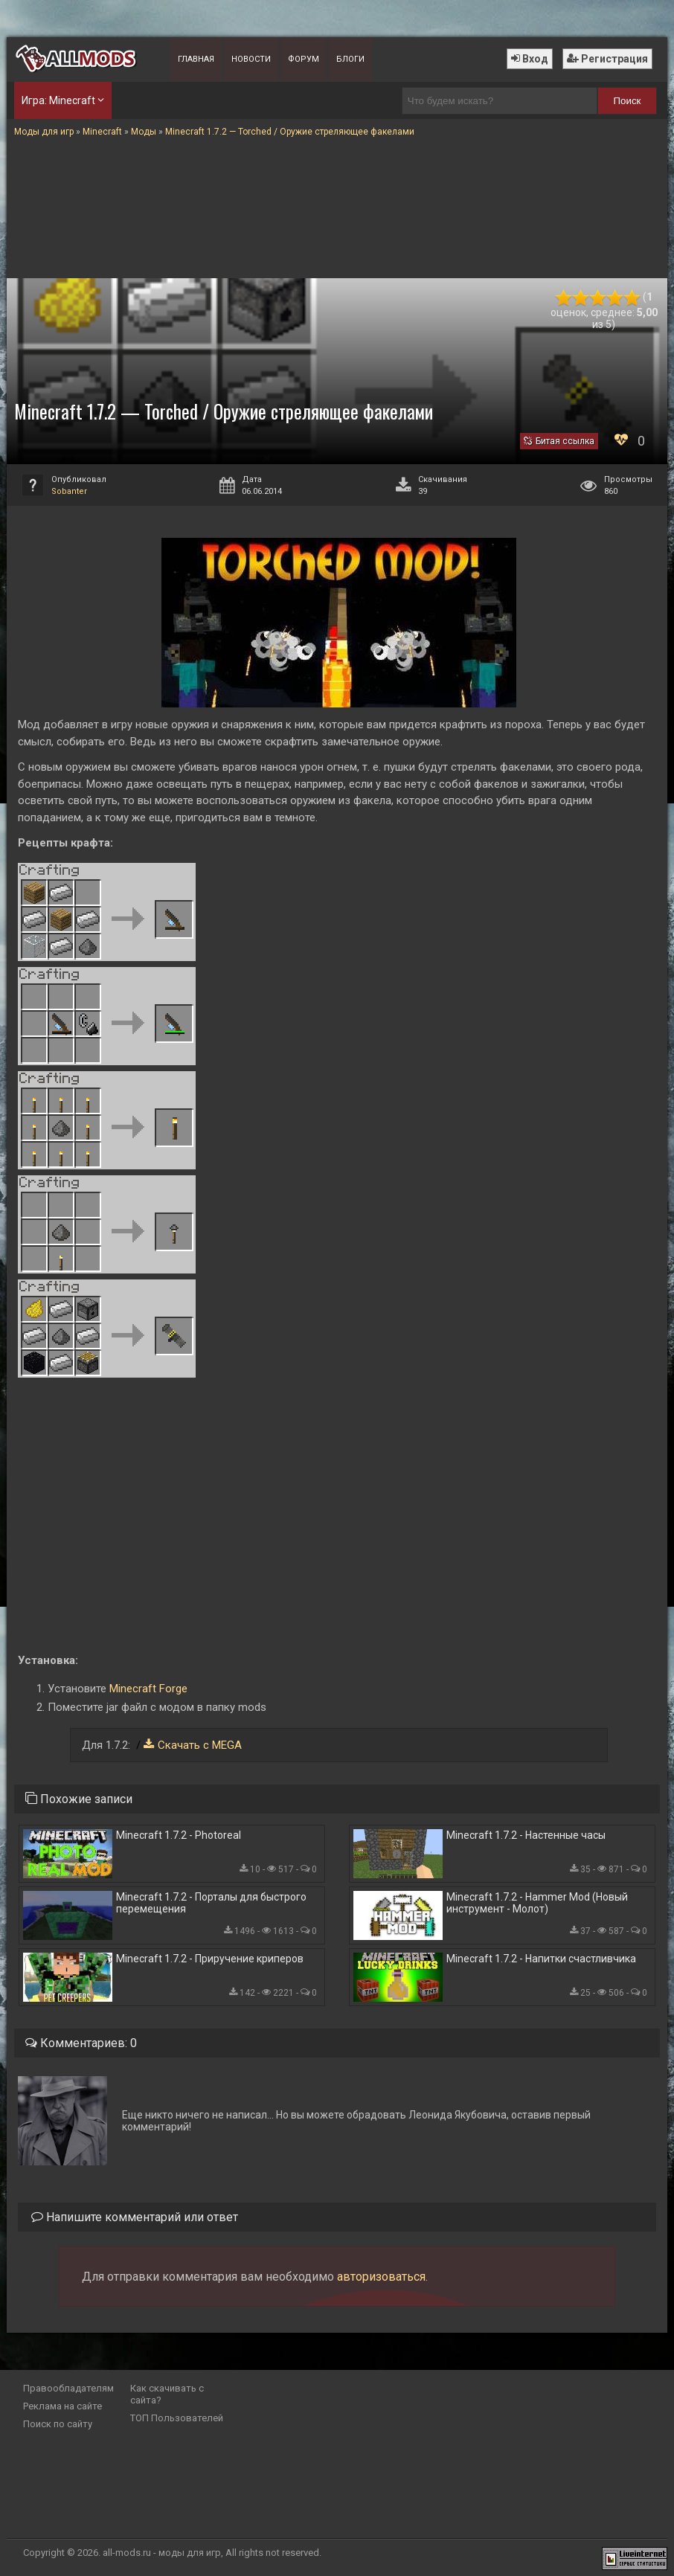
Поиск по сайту (57, 2423)
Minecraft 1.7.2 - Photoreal (178, 1835)
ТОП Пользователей (176, 2418)
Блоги (350, 59)
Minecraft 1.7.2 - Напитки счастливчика (541, 1959)
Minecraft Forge (148, 1688)
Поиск (627, 100)
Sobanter (69, 491)
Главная (196, 59)
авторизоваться (381, 2277)
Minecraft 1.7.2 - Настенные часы (526, 1835)
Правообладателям (68, 2388)
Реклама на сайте (62, 2406)
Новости (251, 59)
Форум (303, 59)
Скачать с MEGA (200, 1745)
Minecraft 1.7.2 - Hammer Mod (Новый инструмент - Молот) (537, 1903)
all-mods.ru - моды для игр (162, 2552)
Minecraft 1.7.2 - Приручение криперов (210, 1959)
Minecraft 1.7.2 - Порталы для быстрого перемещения (211, 1903)
